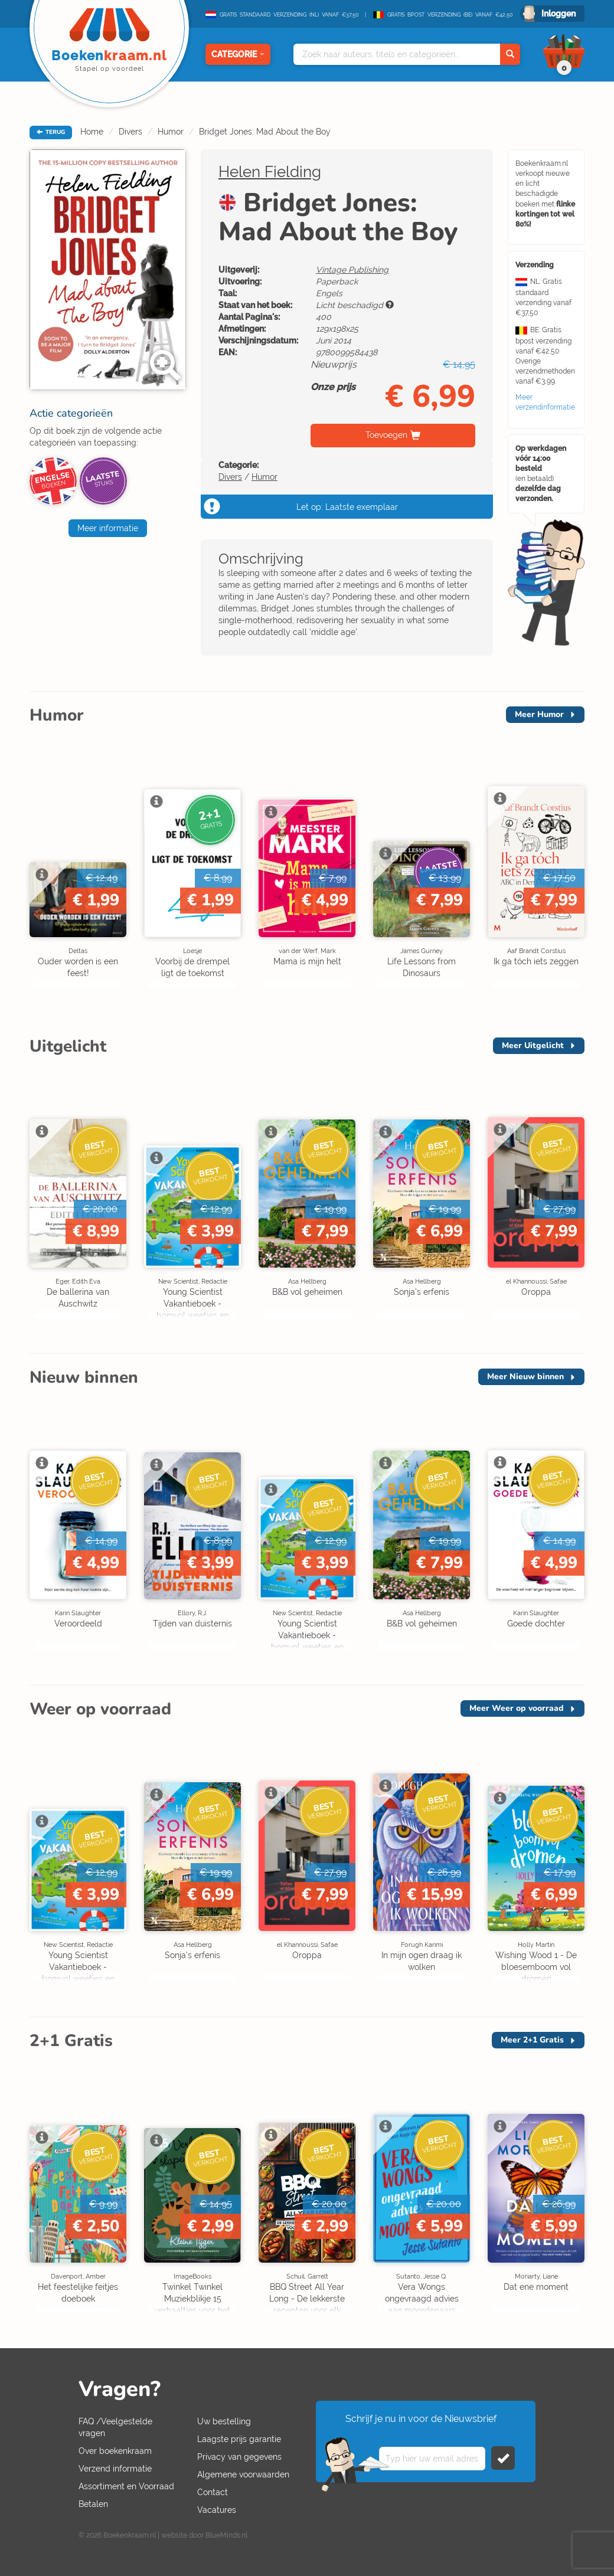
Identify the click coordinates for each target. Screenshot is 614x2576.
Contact (212, 2492)
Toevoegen (386, 435)
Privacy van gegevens (239, 2457)
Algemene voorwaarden (243, 2474)
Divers (130, 131)
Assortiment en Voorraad (126, 2486)
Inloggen (558, 13)
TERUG (51, 132)
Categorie (237, 54)
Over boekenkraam (115, 2451)
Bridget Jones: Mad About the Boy (265, 131)
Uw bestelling (224, 2421)
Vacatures (216, 2510)
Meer (539, 714)
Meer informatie (107, 528)
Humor (171, 131)
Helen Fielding (269, 172)
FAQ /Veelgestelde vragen (115, 2427)
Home (91, 131)
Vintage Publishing (352, 269)
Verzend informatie (115, 2468)
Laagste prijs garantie (239, 2439)
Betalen (93, 2504)
